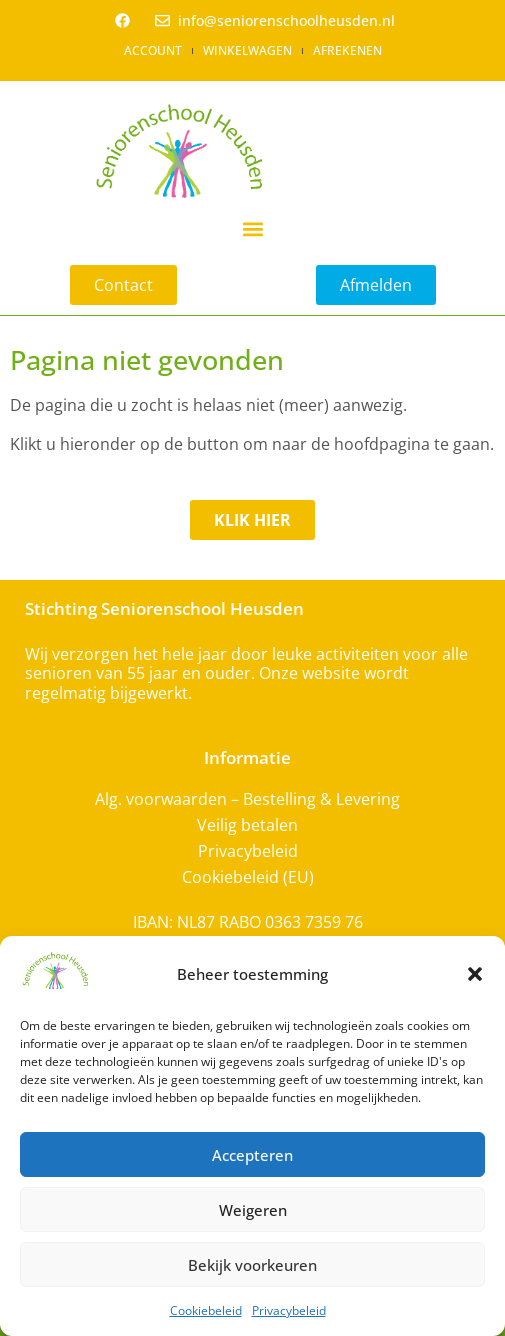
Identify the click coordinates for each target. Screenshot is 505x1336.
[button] (475, 974)
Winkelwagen (247, 50)
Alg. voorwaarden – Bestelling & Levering (247, 799)
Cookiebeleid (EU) (248, 877)
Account (153, 50)
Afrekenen (347, 50)
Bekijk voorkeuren (252, 1265)
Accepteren (252, 1155)
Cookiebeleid (206, 1310)
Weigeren (253, 1210)
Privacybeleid (289, 1310)
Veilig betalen (247, 825)
